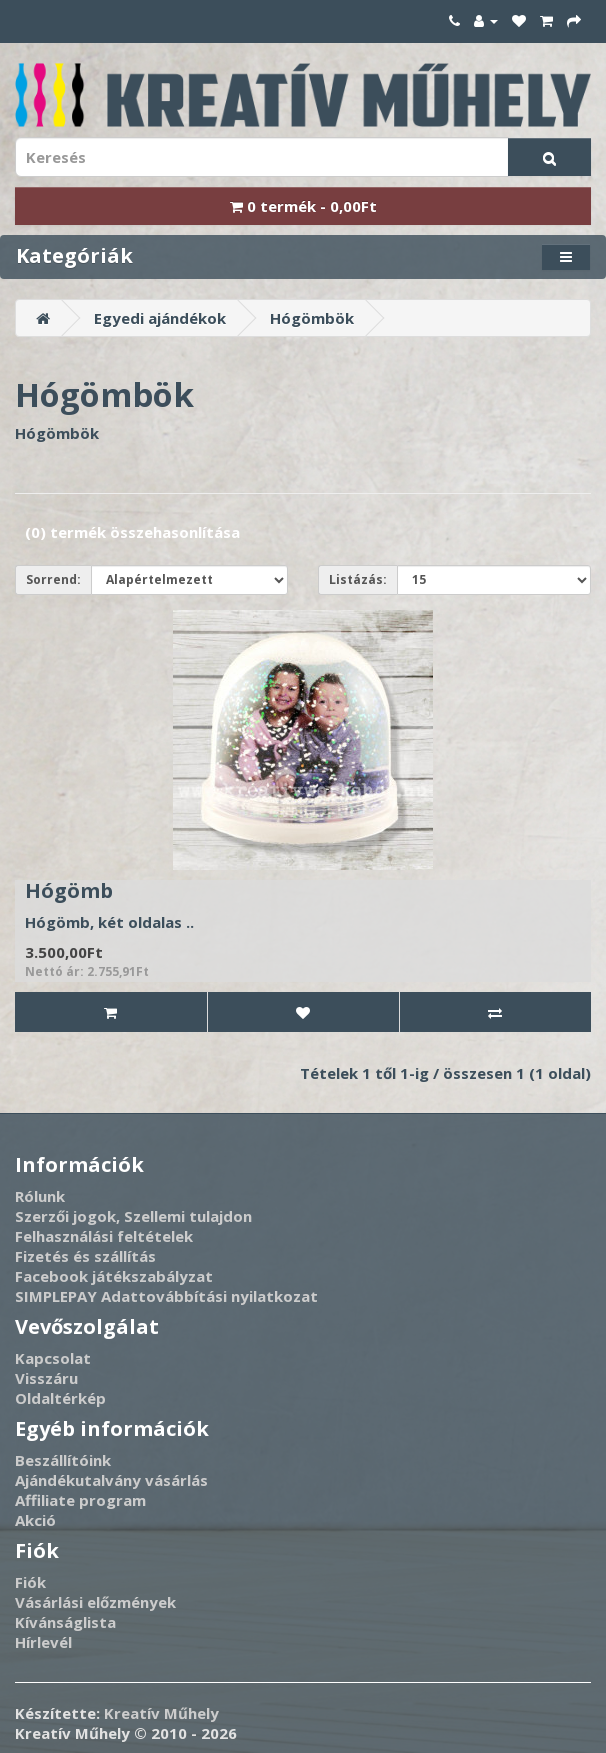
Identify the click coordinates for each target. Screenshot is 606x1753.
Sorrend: (53, 579)
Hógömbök (312, 318)
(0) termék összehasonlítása (132, 532)
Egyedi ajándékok (160, 318)
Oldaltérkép (60, 1398)
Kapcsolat (53, 1358)
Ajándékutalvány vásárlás (111, 1480)
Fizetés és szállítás (85, 1256)
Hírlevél (43, 1642)
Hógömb (69, 890)
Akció (35, 1520)
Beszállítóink (63, 1460)
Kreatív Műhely (161, 1713)
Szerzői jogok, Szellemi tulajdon (133, 1216)
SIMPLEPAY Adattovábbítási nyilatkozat (166, 1296)
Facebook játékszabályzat (114, 1276)
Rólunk (40, 1196)
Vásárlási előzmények (95, 1602)
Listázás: (358, 579)
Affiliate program (80, 1500)
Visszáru (46, 1378)
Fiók (30, 1582)
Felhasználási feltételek (104, 1236)
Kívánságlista (65, 1622)
